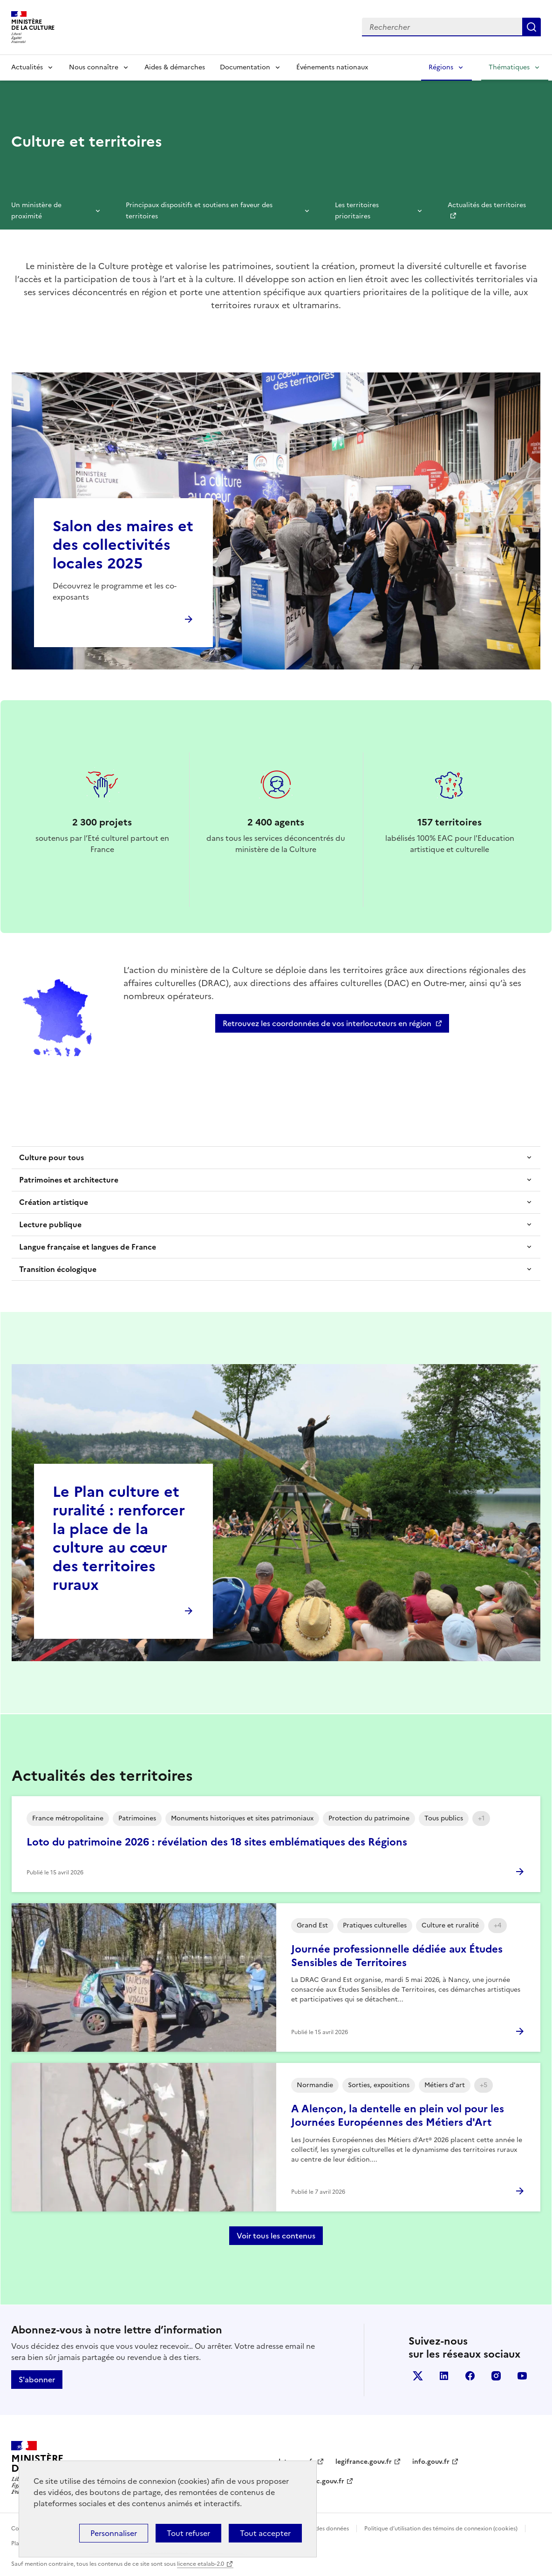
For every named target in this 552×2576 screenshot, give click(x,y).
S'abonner (37, 2379)
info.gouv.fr (431, 2462)
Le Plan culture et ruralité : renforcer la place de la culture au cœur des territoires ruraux (119, 1538)
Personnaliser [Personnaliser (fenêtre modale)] (113, 2533)
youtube (522, 2375)
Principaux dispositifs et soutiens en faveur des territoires (199, 210)
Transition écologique (57, 1269)
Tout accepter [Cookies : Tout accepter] (265, 2533)
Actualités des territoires (487, 205)
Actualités (27, 67)
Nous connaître (93, 67)
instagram (496, 2375)
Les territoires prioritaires (357, 210)
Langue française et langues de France (87, 1246)
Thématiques (509, 67)
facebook (470, 2375)
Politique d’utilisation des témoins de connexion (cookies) (441, 2528)
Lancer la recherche (531, 27)
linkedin (444, 2375)
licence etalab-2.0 (200, 2564)
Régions (441, 67)
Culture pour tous (51, 1157)
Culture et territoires (86, 141)
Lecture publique (50, 1224)
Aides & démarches (174, 67)
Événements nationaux (332, 67)
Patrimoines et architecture (68, 1179)
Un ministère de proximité (36, 210)
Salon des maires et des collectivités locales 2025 (123, 545)
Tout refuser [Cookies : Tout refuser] (188, 2533)
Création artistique (53, 1202)
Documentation (245, 67)
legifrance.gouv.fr (363, 2462)
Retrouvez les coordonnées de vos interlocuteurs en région (327, 1023)
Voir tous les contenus (276, 2235)
